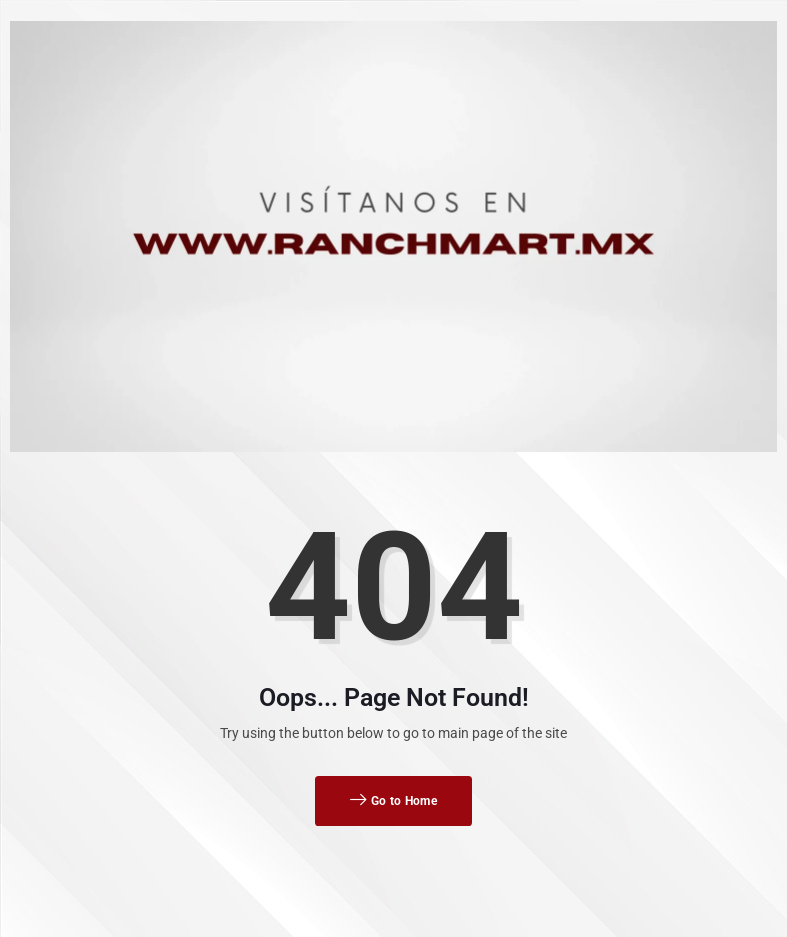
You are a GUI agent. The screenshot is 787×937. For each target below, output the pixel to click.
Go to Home (393, 801)
